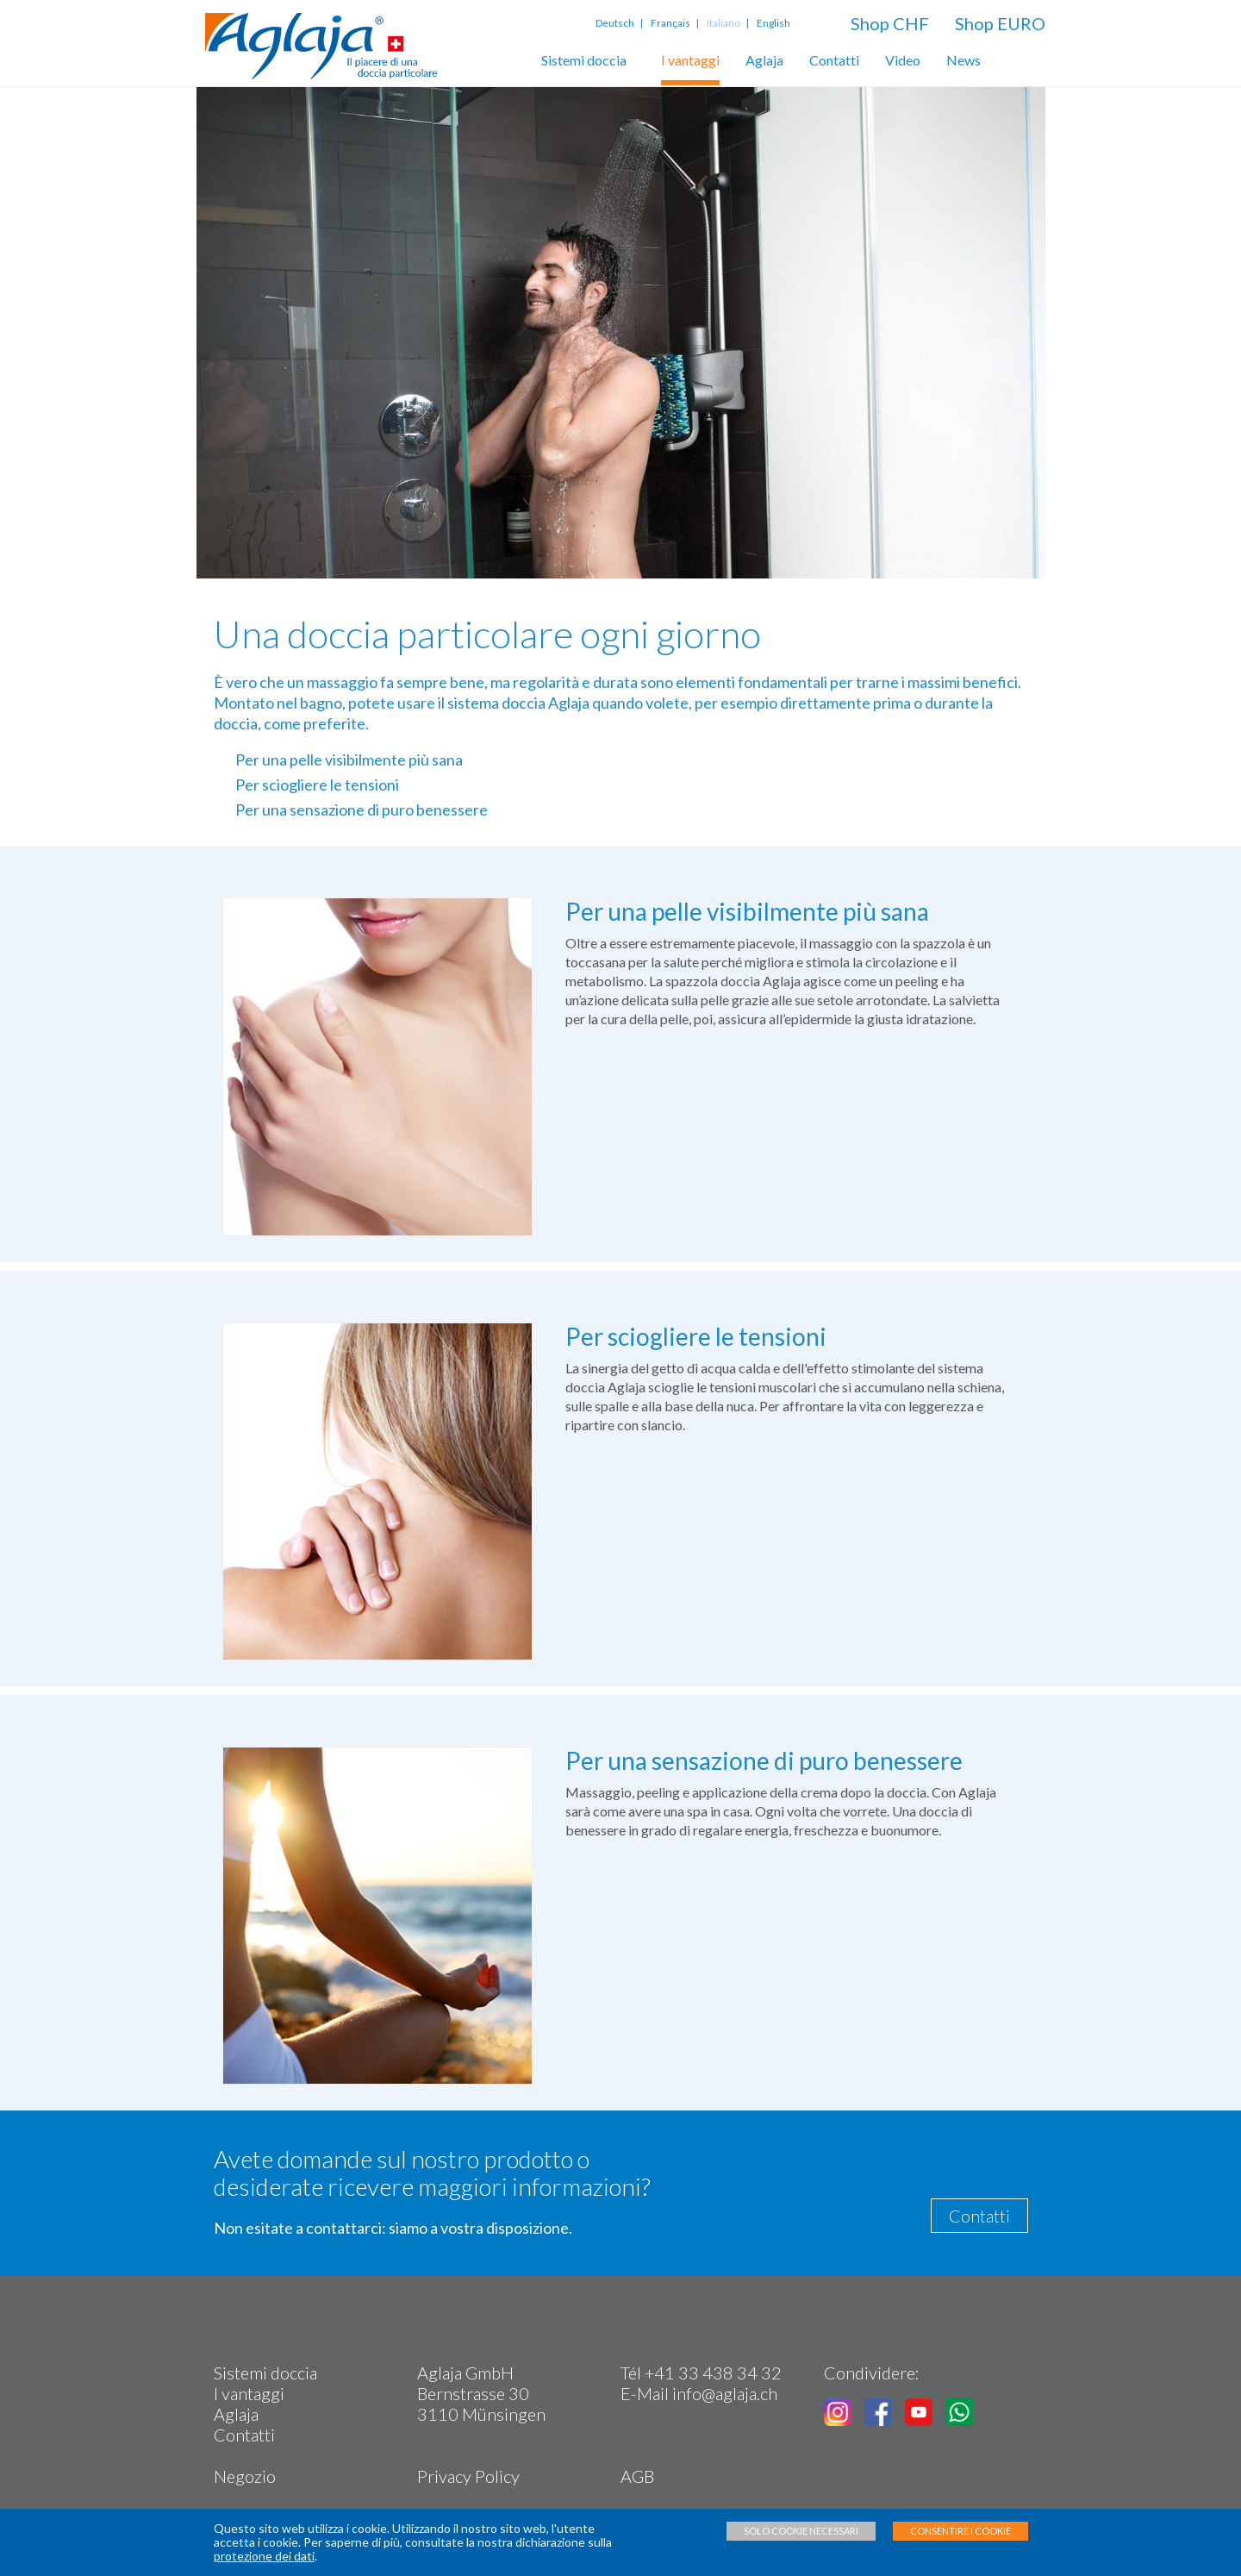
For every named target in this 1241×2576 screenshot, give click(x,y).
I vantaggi (690, 60)
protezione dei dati (264, 2555)
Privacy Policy (468, 2476)
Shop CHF (890, 23)
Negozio (245, 2476)
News (963, 60)
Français (670, 22)
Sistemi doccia (584, 60)
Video (902, 60)
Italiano (723, 22)
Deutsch (617, 22)
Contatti (834, 60)
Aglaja (764, 60)
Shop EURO (1000, 23)
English (773, 22)
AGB (637, 2476)
